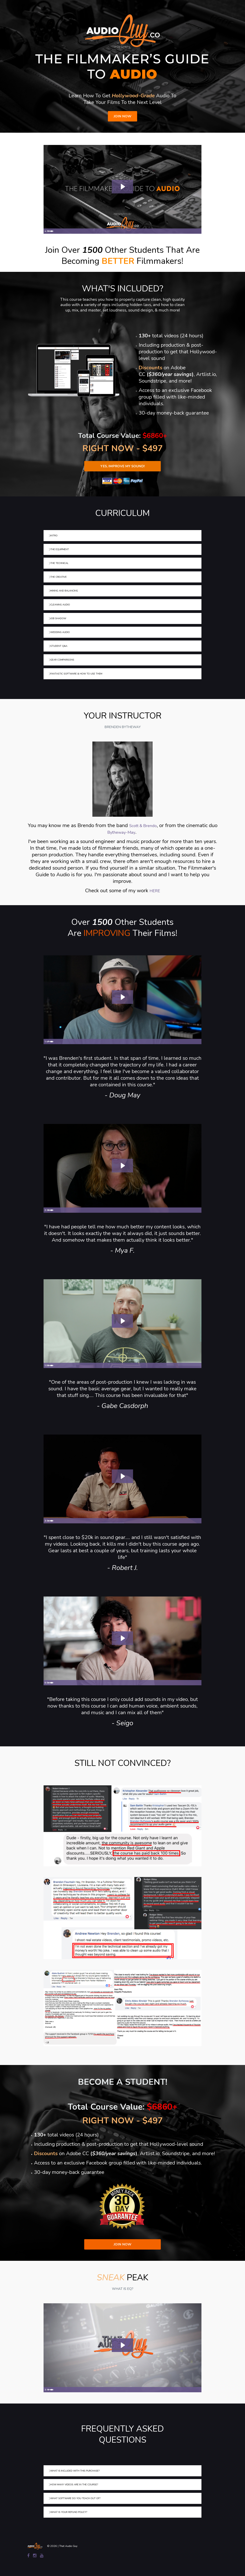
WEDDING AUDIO (66, 637)
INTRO (59, 536)
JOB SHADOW (64, 622)
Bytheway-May (126, 838)
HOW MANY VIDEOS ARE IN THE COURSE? (83, 2492)
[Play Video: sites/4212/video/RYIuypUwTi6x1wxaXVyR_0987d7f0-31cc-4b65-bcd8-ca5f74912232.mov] (122, 1327)
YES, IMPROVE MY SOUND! (122, 466)
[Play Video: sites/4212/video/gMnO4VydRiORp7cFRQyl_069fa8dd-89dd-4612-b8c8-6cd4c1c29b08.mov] (122, 1645)
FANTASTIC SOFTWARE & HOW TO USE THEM (85, 680)
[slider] (119, 231)
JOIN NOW (122, 116)
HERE (154, 897)
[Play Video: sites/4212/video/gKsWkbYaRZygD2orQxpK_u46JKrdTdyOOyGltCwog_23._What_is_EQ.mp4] (122, 2351)
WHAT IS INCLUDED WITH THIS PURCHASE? (84, 2478)
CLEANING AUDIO (67, 608)
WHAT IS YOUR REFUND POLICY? (76, 2521)
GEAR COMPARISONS (69, 666)
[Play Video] (46, 231)
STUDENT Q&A (65, 651)
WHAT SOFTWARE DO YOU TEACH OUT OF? (83, 2506)
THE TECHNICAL (65, 564)
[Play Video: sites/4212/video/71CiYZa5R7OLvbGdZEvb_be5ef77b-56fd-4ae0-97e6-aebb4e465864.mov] (122, 1003)
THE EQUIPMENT (66, 550)
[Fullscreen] (198, 231)
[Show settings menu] (191, 231)
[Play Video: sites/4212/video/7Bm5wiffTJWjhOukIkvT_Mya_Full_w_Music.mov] (122, 1172)
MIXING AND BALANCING (71, 593)
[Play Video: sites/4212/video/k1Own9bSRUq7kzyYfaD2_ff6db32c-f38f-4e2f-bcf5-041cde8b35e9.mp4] (122, 1483)
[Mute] (184, 231)
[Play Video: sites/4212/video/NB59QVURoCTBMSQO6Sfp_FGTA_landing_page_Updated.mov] (122, 186)
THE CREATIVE (64, 579)
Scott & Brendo (147, 832)
